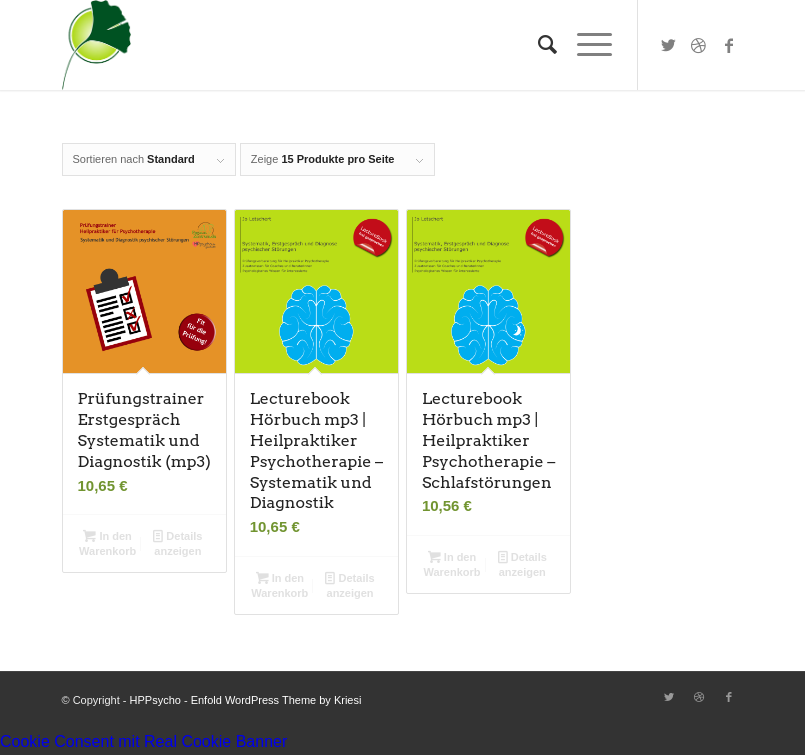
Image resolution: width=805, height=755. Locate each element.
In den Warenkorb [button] (107, 542)
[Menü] (584, 45)
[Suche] (537, 45)
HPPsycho (155, 700)
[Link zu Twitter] (669, 45)
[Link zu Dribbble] (699, 45)
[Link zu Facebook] (729, 45)
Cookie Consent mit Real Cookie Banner (143, 741)
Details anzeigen (177, 542)
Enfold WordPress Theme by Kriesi (276, 700)
